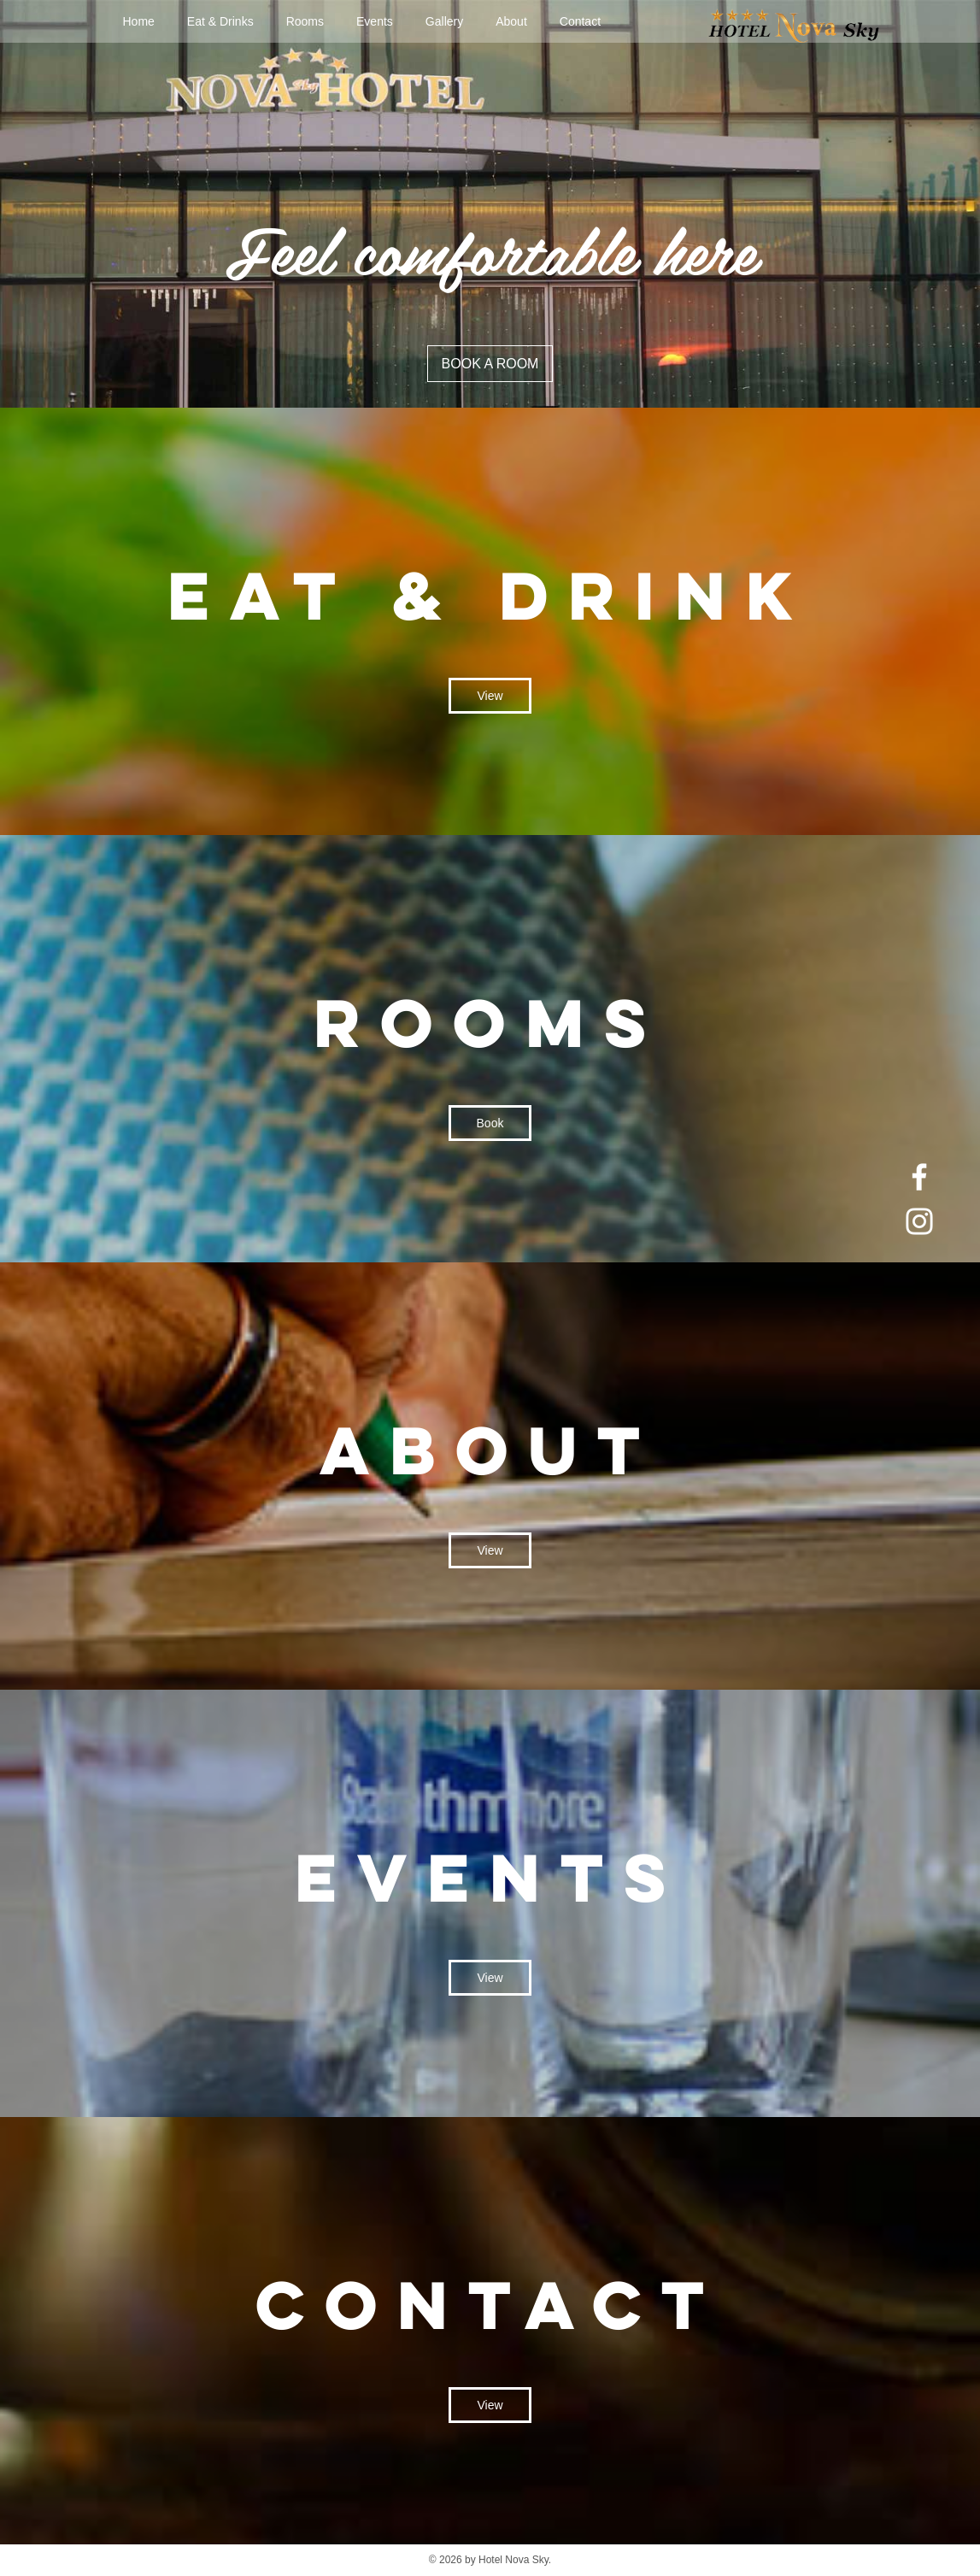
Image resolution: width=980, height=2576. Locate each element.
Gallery (444, 21)
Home (139, 21)
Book (490, 1123)
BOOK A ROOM (490, 363)
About (511, 21)
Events (374, 21)
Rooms (305, 21)
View (489, 696)
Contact (580, 21)
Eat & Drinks (220, 21)
